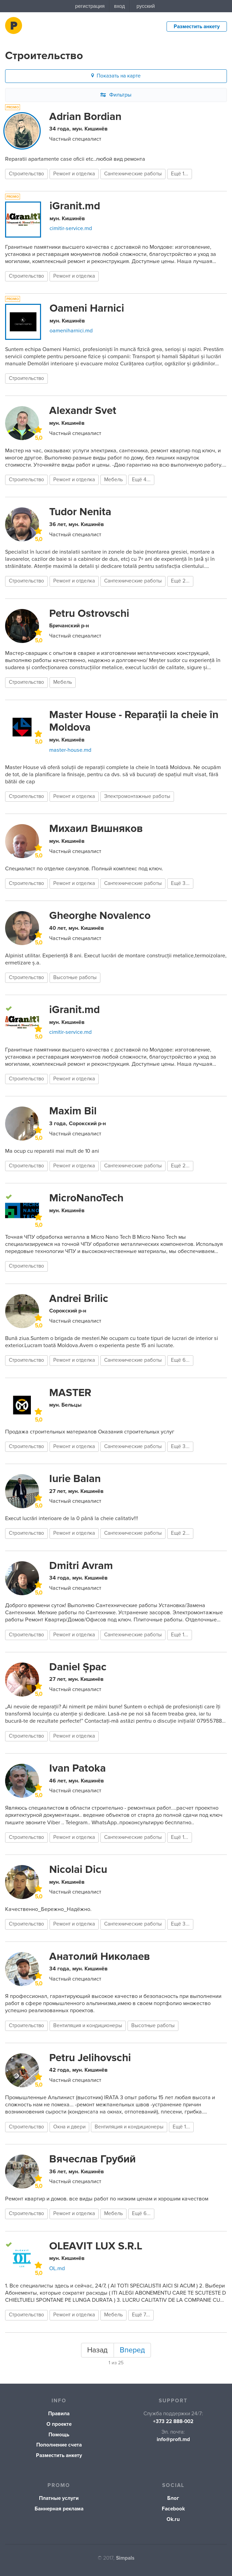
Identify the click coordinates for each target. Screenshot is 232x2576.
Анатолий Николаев (99, 1956)
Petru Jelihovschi (90, 2057)
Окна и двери (69, 2127)
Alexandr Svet (82, 410)
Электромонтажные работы (137, 796)
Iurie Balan (75, 1478)
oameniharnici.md (71, 330)
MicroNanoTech (86, 1197)
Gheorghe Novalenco (100, 915)
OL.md (57, 2268)
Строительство (26, 174)
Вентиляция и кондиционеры (87, 2025)
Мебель (113, 479)
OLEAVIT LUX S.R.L (95, 2246)
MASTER (70, 1392)
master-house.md (70, 750)
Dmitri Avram (81, 1565)
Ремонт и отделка (74, 174)
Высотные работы (75, 977)
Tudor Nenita (80, 511)
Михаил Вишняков (96, 828)
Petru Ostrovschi (89, 613)
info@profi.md (173, 2439)
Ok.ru (173, 2519)
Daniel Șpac (78, 1666)
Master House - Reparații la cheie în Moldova (133, 721)
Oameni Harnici (87, 308)
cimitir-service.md (71, 228)
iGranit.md (75, 205)
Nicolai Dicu (78, 1869)
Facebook (173, 2509)
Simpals (125, 2558)
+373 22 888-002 (173, 2421)
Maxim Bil (73, 1110)
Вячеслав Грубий (92, 2159)
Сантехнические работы (133, 174)
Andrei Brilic (78, 1298)
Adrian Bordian (85, 116)
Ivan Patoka (77, 1768)
